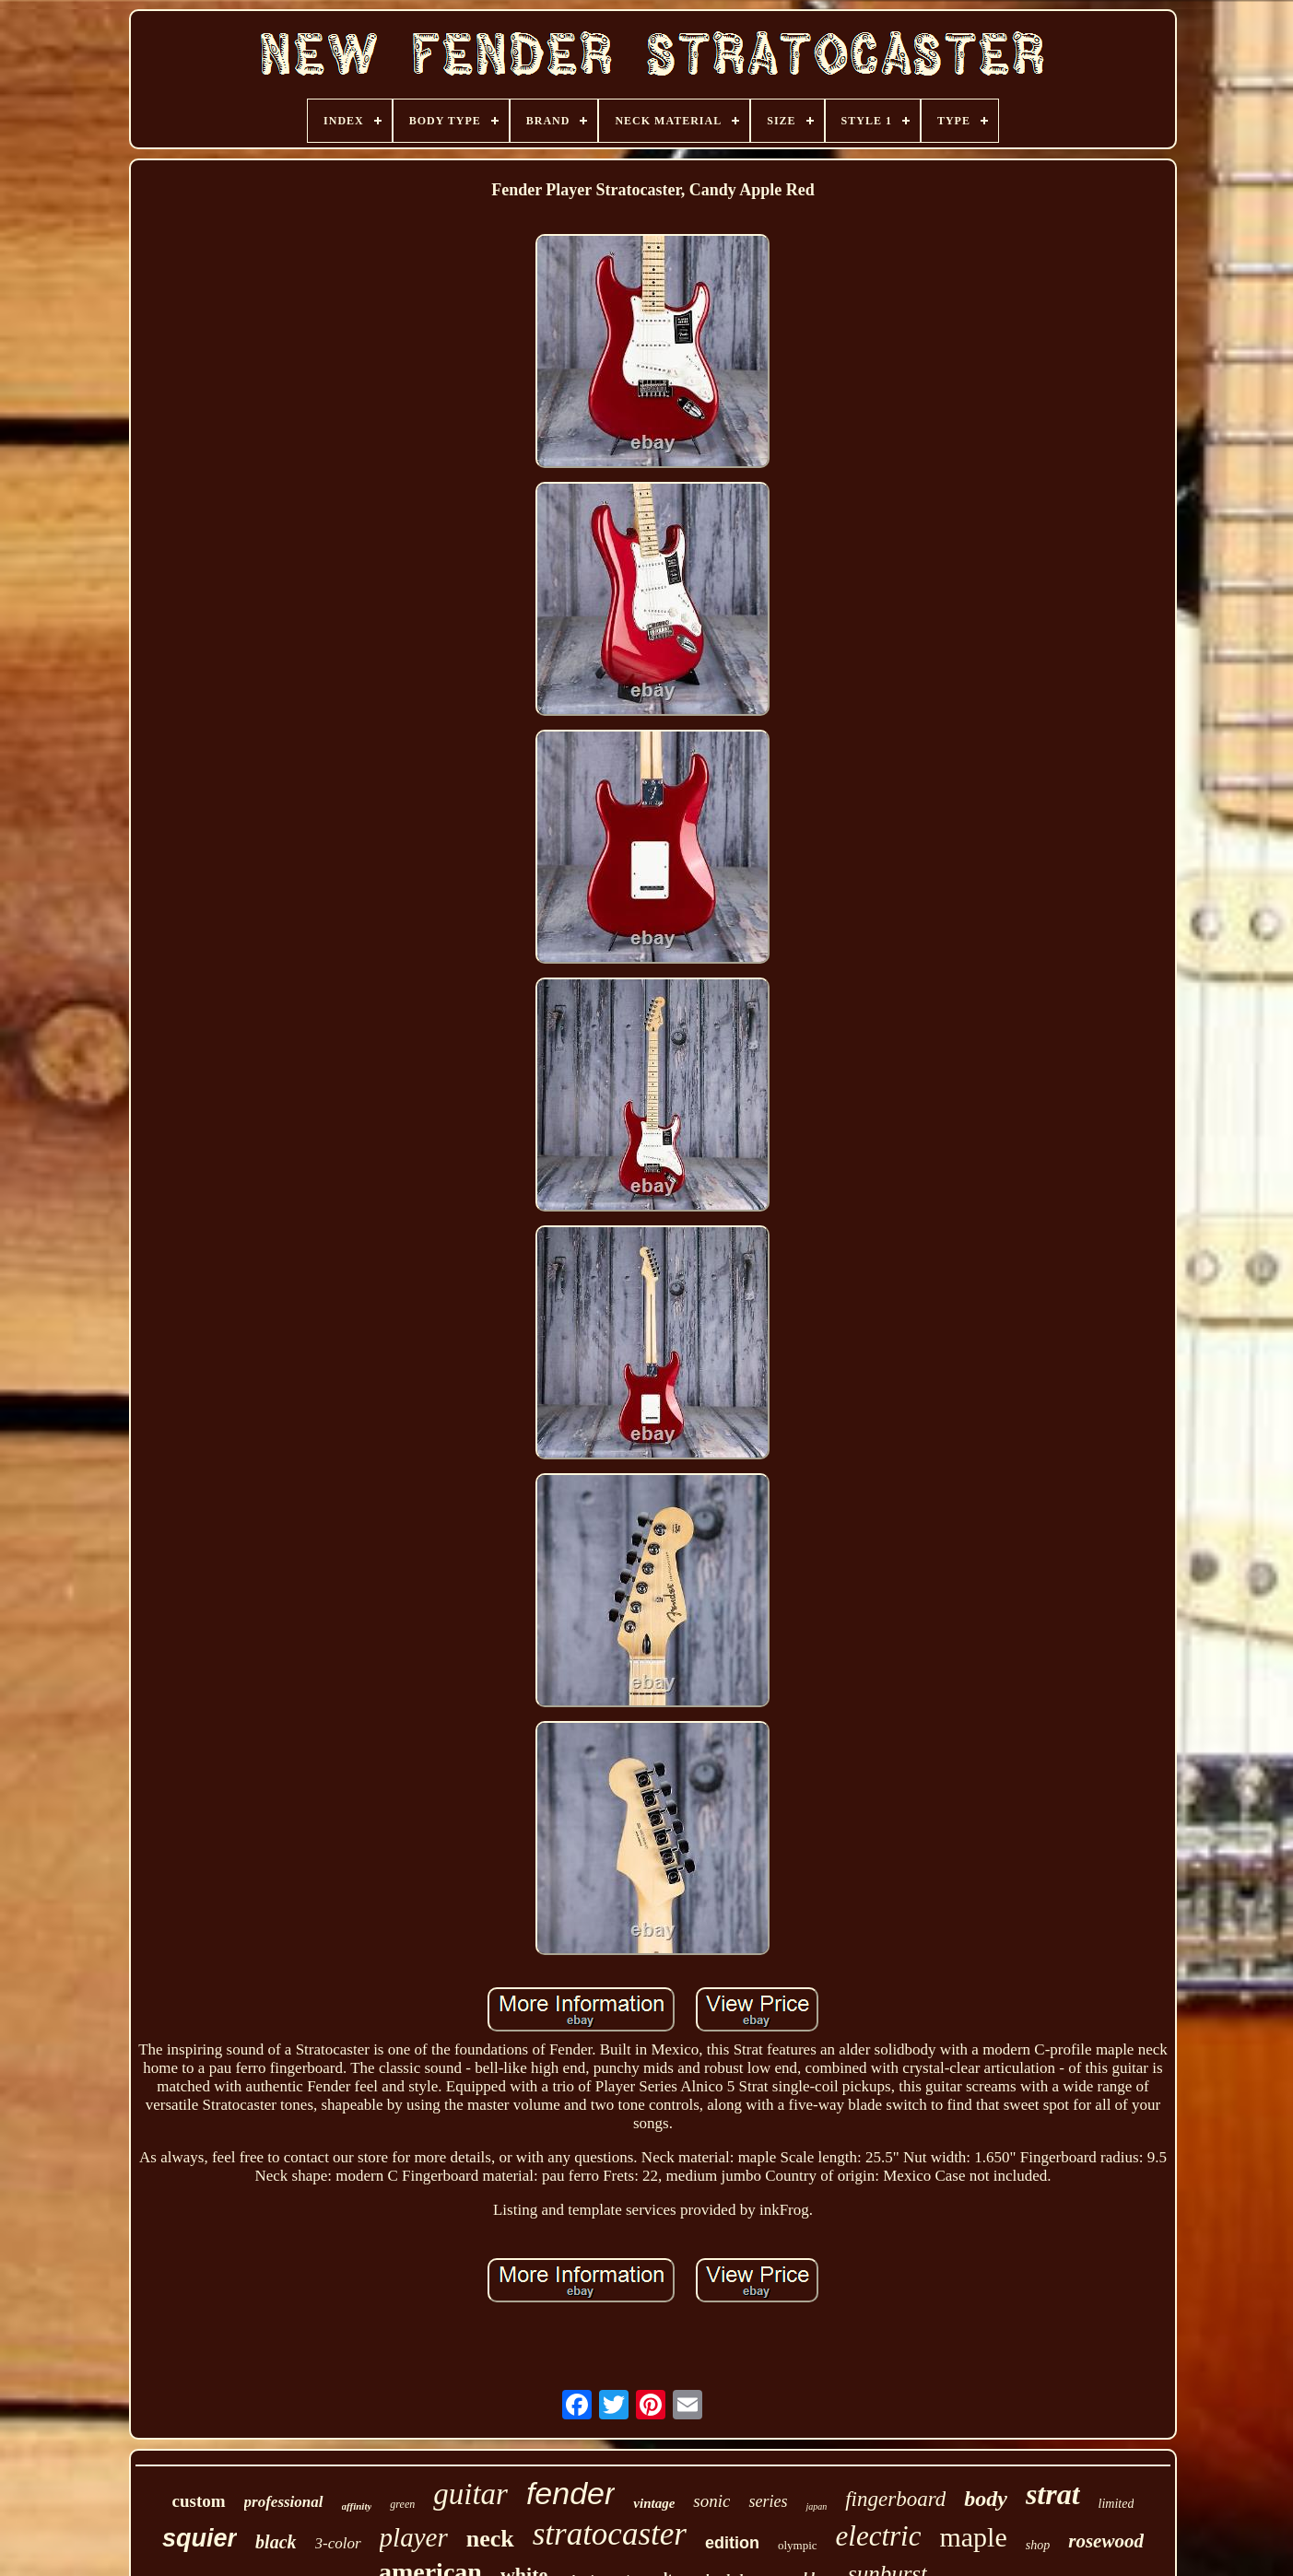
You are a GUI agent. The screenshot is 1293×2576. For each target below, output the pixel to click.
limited (1116, 2504)
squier (199, 2538)
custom (199, 2501)
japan (816, 2506)
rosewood (1106, 2541)
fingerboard (895, 2499)
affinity (357, 2506)
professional (283, 2502)
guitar (470, 2494)
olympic (797, 2545)
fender (570, 2493)
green (402, 2504)
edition (732, 2543)
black (275, 2542)
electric (879, 2536)
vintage (654, 2503)
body (985, 2499)
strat (1053, 2494)
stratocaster (610, 2534)
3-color (338, 2543)
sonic (711, 2501)
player (414, 2537)
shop (1038, 2545)
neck (490, 2538)
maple (972, 2537)
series (767, 2501)
